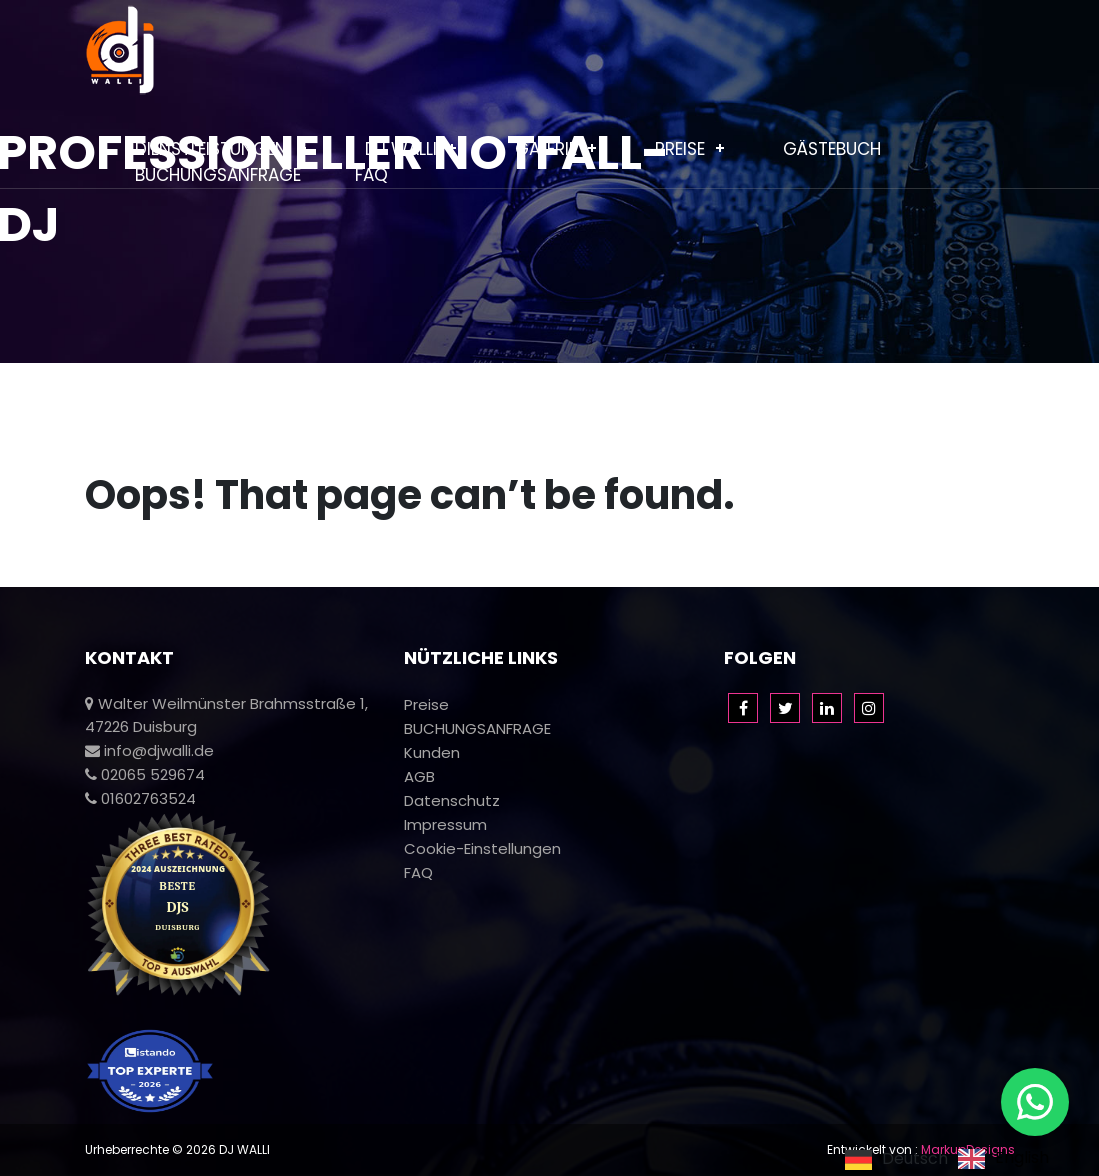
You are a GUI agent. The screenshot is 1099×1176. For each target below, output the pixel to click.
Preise (680, 149)
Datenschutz (452, 800)
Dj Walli (401, 149)
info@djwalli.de (149, 750)
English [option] (1022, 1159)
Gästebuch (832, 149)
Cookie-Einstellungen (482, 848)
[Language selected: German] (952, 1158)
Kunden (432, 752)
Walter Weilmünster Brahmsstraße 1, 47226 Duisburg (226, 715)
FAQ (371, 175)
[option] (1003, 1159)
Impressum (445, 824)
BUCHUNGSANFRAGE (218, 175)
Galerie (546, 149)
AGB (419, 776)
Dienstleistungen (211, 149)
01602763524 (140, 798)
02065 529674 (145, 774)
